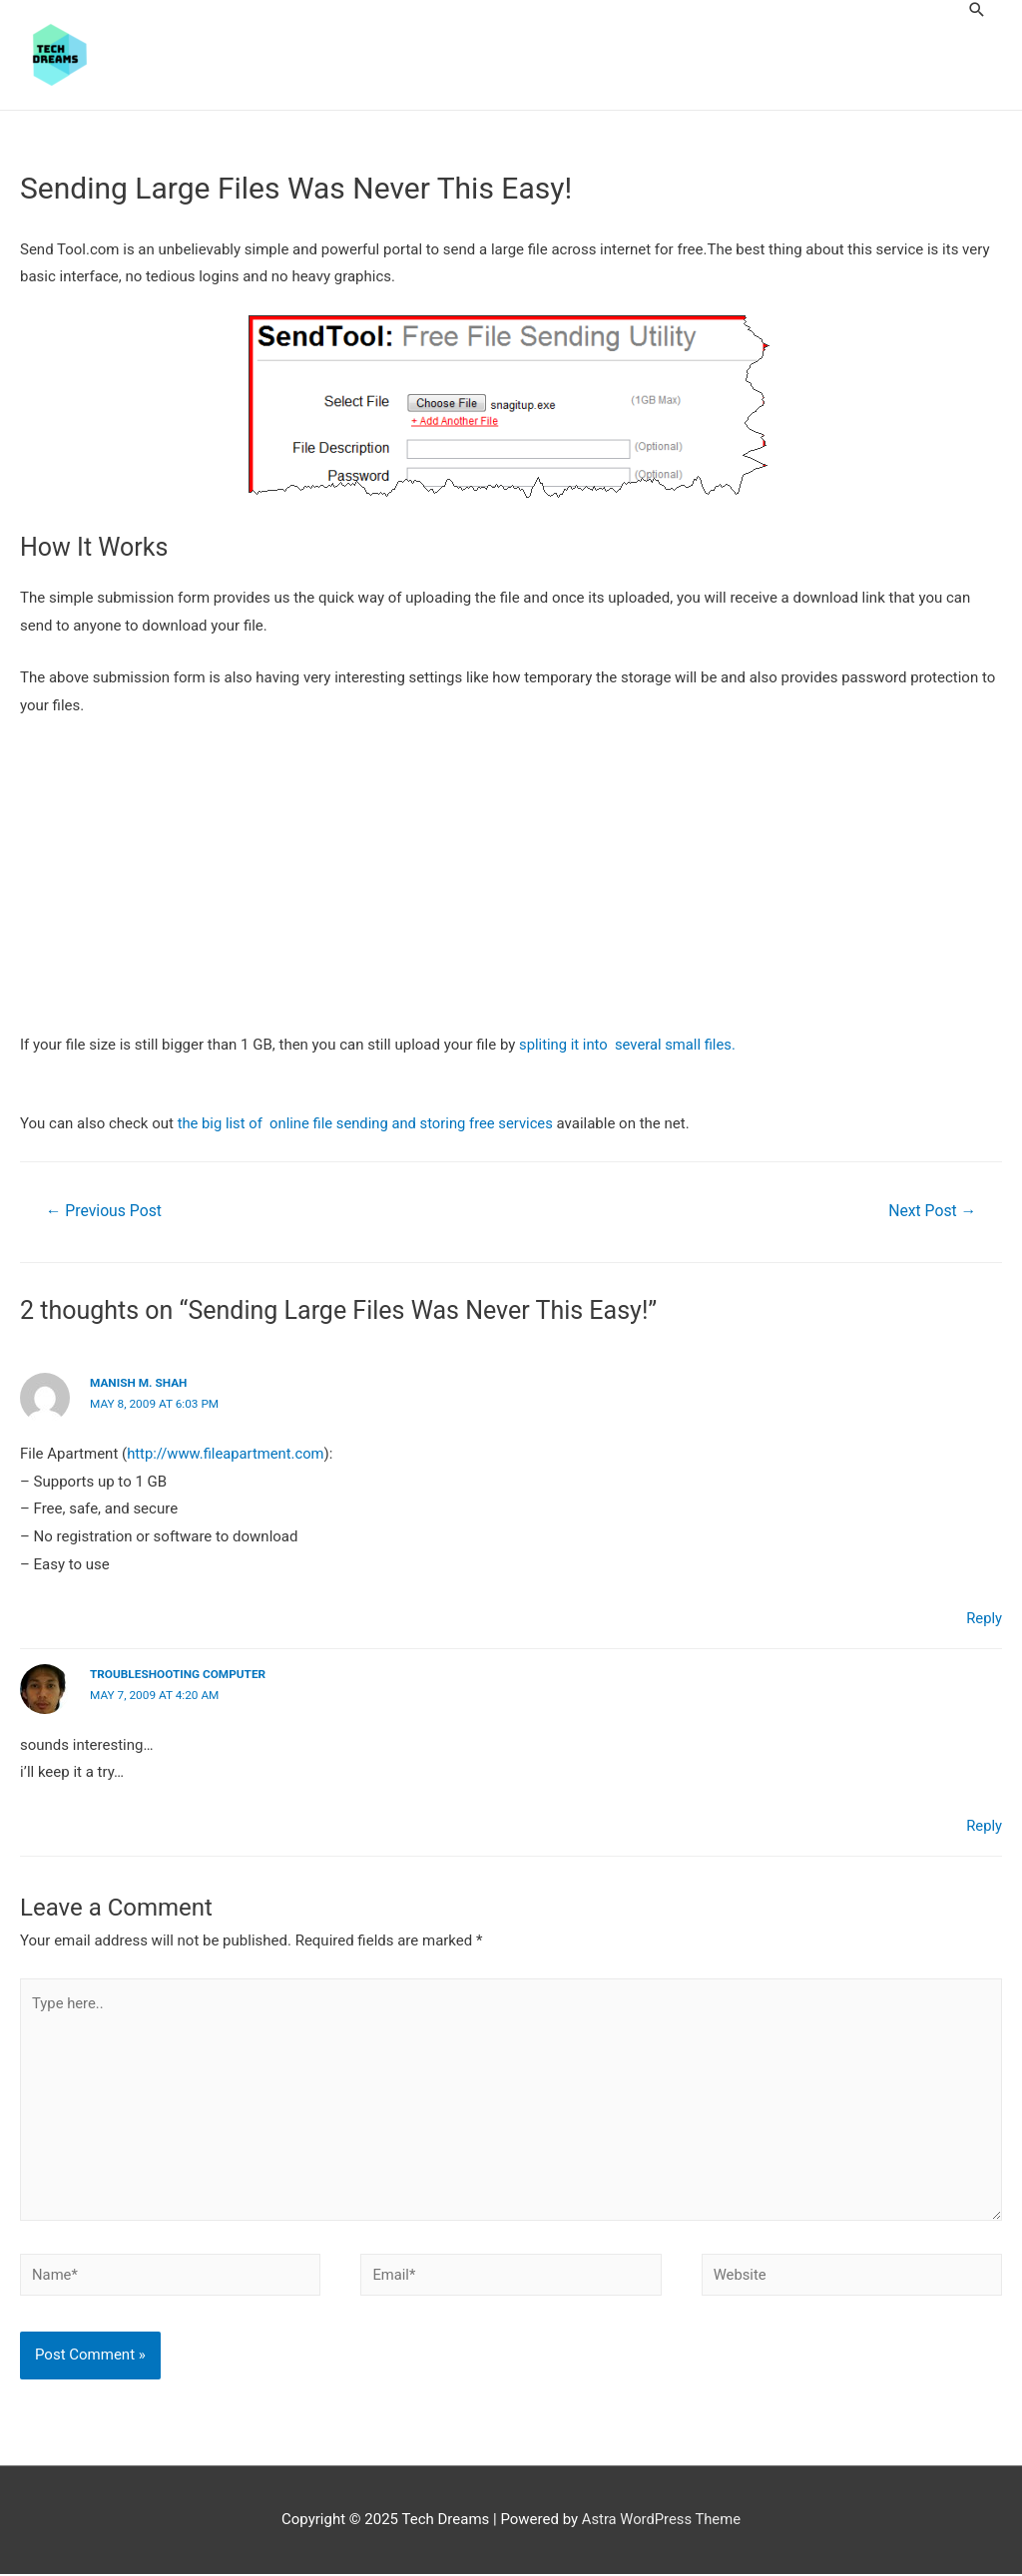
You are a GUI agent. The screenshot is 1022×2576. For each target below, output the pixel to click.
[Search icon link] (977, 9)
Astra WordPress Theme (662, 2522)
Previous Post (105, 1210)
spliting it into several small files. (629, 1045)
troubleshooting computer (179, 1674)
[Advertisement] (511, 884)
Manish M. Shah (139, 1384)
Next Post (931, 1210)
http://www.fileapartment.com (227, 1453)
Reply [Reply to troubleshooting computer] (984, 1825)
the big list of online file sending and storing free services (368, 1124)
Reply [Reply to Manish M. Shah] (984, 1618)
